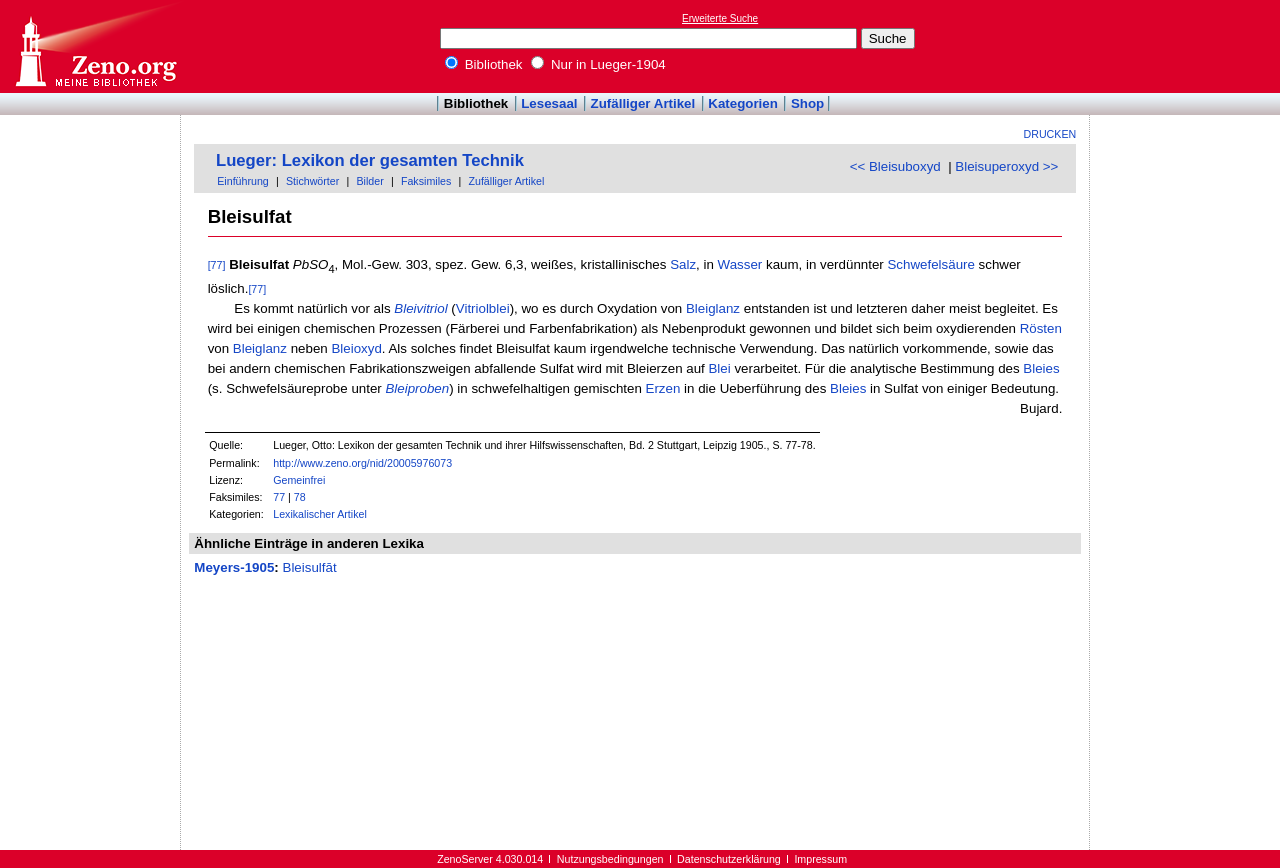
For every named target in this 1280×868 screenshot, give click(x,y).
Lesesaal (549, 103)
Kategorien (743, 103)
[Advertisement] (1188, 46)
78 (300, 497)
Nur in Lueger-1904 (598, 64)
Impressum (820, 859)
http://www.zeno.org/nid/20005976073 (362, 463)
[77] (217, 265)
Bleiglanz (713, 308)
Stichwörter (312, 181)
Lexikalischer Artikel (320, 514)
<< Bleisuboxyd (895, 166)
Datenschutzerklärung (729, 859)
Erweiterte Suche (720, 18)
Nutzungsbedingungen (610, 859)
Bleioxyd (356, 348)
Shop (807, 103)
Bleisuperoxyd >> (1006, 166)
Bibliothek (484, 64)
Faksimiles (426, 181)
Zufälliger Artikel (643, 103)
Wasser (740, 264)
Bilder (369, 181)
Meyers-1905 (234, 567)
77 (279, 497)
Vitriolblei (483, 308)
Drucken (1050, 134)
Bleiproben (417, 388)
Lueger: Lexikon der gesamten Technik (370, 160)
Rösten (1041, 328)
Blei (719, 368)
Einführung (243, 181)
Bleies (1041, 368)
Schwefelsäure (930, 264)
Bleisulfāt (310, 567)
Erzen (663, 388)
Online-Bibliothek (95, 46)
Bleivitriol (420, 308)
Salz (683, 264)
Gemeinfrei (299, 480)
